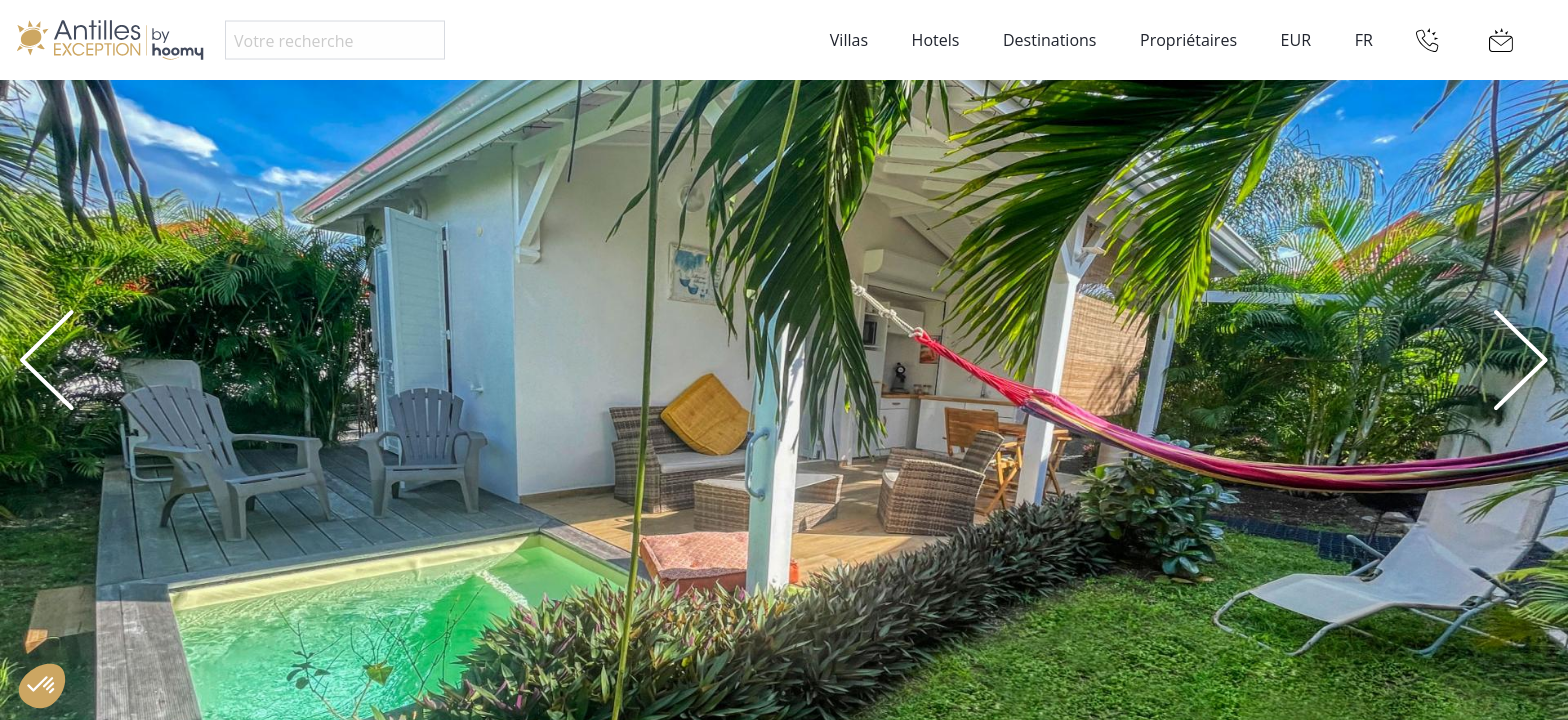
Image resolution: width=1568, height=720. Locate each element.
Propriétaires (1188, 40)
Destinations (1049, 40)
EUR (1296, 40)
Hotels (936, 40)
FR (1364, 40)
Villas (849, 40)
